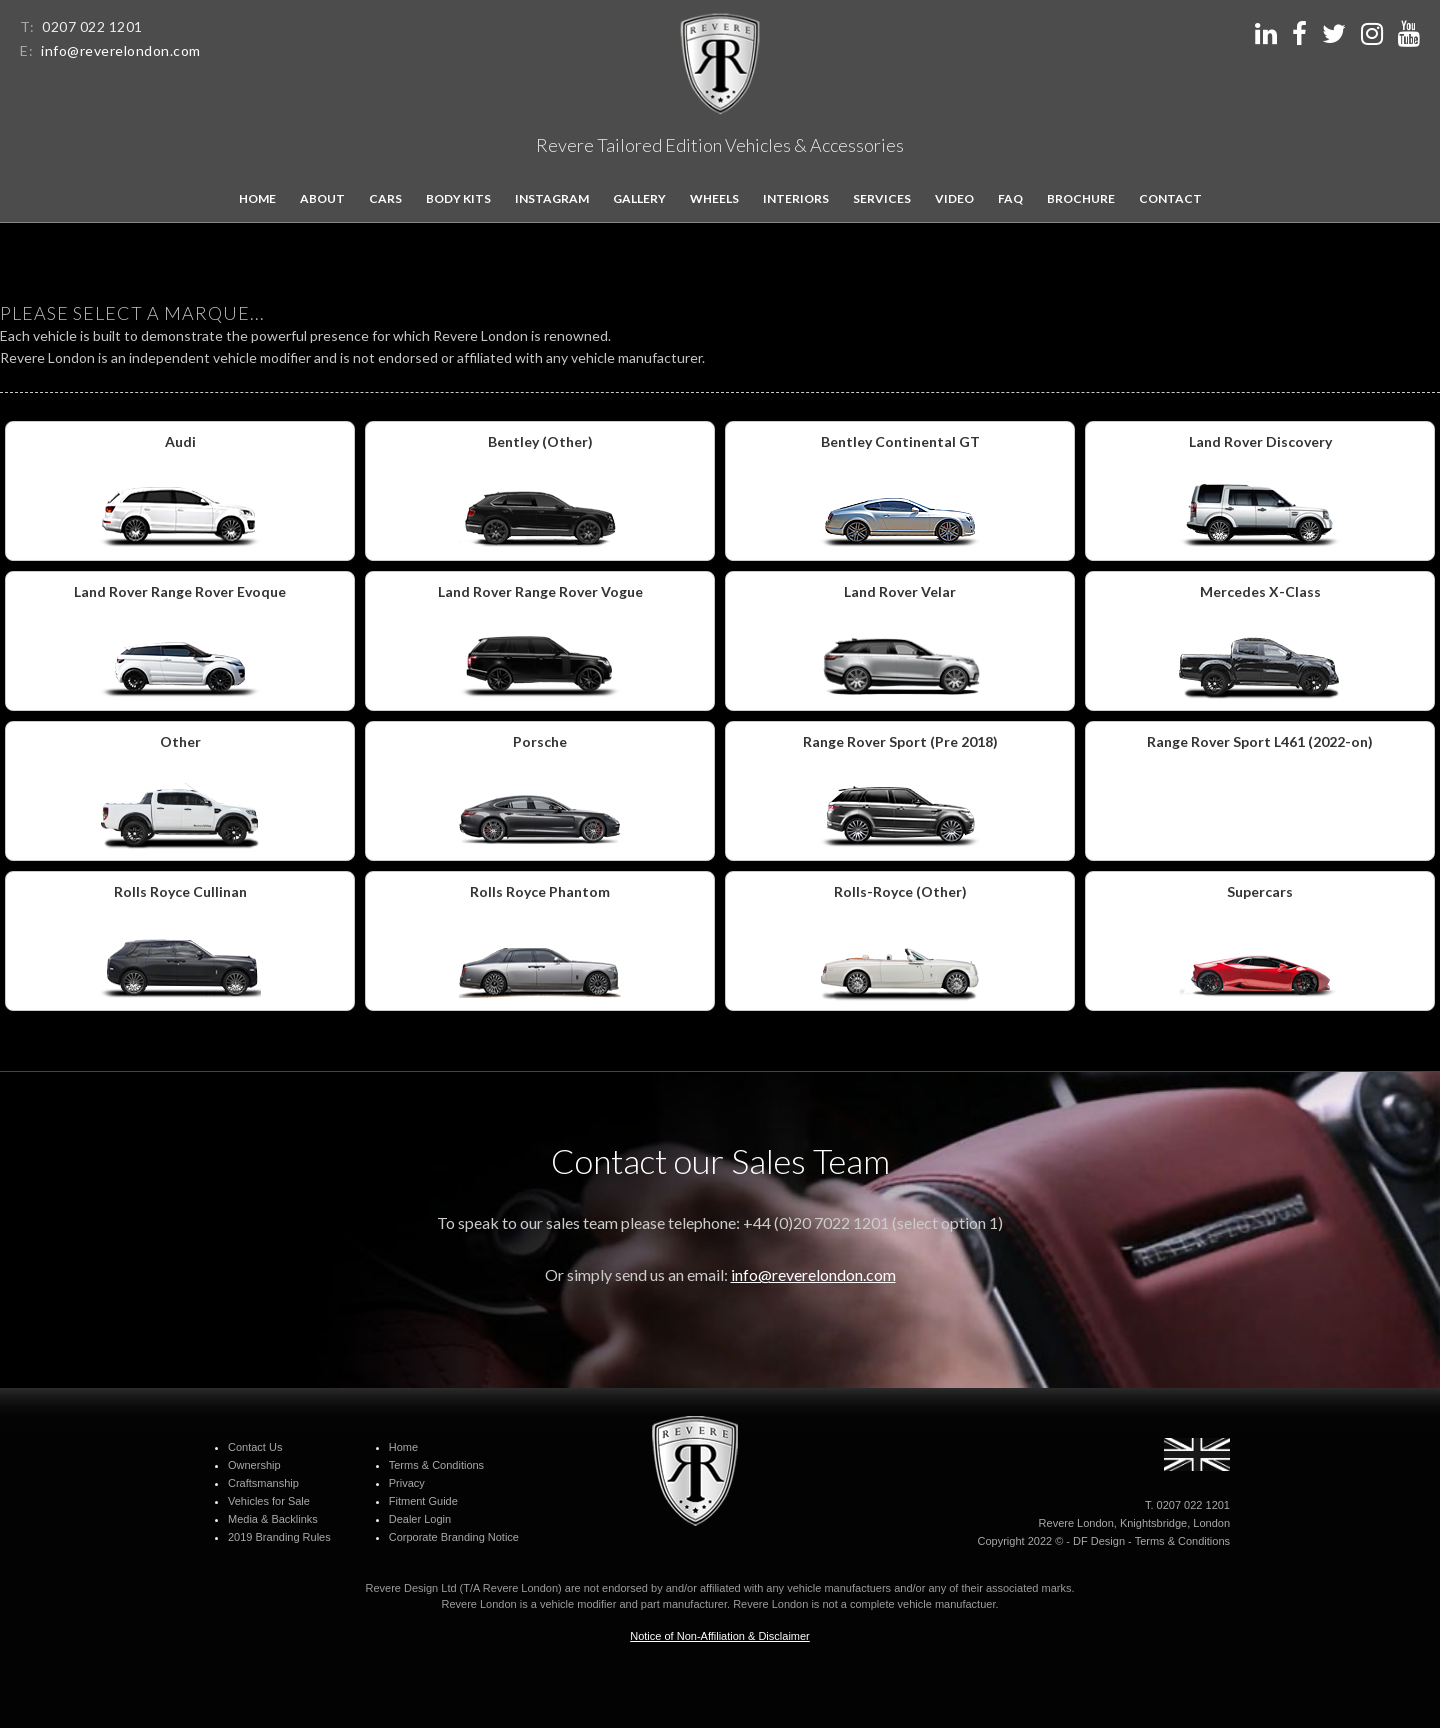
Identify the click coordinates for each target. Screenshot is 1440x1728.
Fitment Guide (423, 1501)
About (322, 198)
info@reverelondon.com (121, 50)
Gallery (639, 198)
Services (882, 198)
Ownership (254, 1465)
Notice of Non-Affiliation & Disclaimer (720, 1636)
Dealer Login (420, 1519)
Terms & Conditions (436, 1465)
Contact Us (255, 1447)
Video (954, 198)
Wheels (714, 198)
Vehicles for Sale (269, 1501)
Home (257, 198)
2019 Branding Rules (279, 1537)
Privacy (407, 1483)
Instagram (552, 198)
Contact (1170, 198)
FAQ (1010, 198)
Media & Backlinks (273, 1519)
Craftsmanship (263, 1483)
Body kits (458, 198)
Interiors (796, 198)
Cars (385, 198)
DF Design (1099, 1541)
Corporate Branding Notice (454, 1537)
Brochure (1081, 198)
